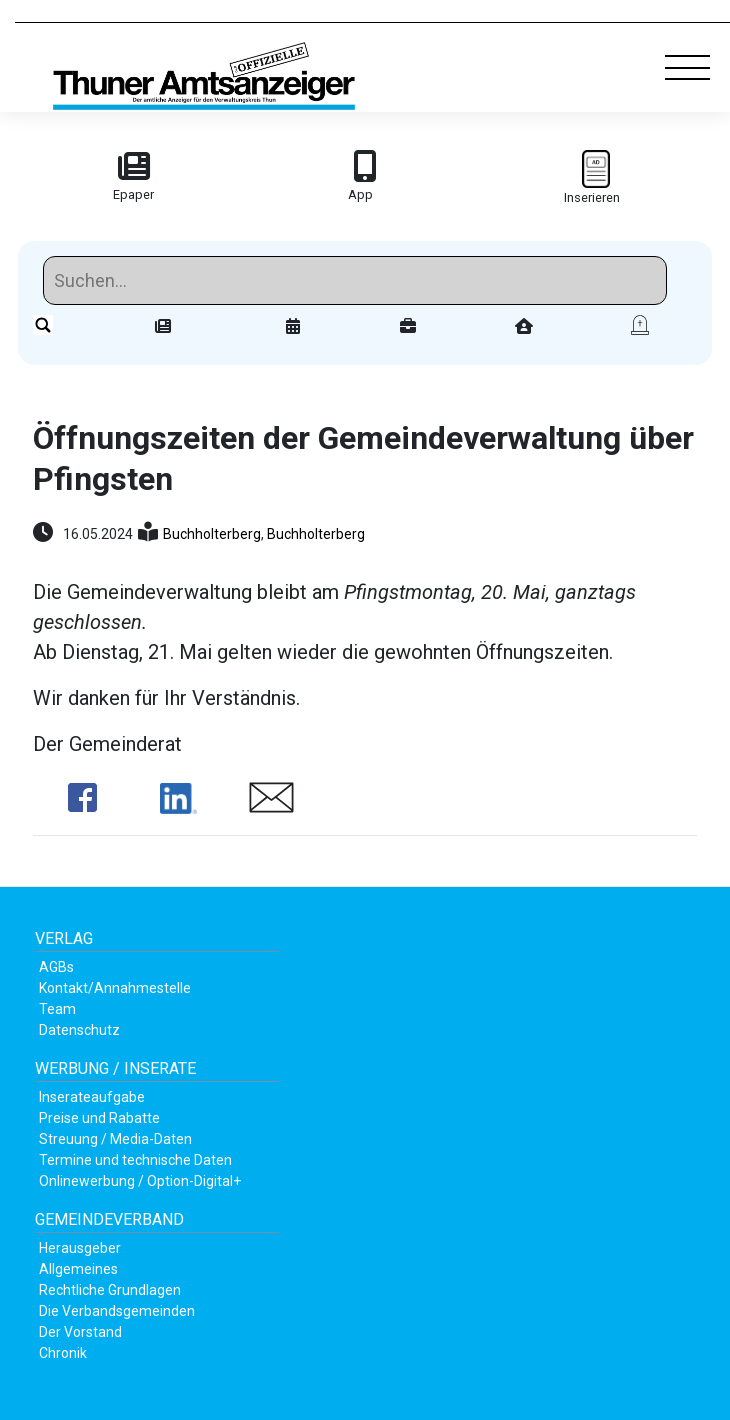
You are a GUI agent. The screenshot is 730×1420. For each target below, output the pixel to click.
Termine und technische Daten (135, 1160)
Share (82, 797)
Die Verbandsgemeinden (117, 1311)
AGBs (56, 967)
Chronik (63, 1353)
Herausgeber (80, 1248)
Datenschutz (79, 1030)
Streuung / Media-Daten (115, 1139)
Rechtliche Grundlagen (110, 1290)
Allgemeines (78, 1269)
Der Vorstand (80, 1332)
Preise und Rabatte (99, 1118)
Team (57, 1009)
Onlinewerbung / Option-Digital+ (140, 1181)
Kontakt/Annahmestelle (115, 988)
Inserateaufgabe (92, 1097)
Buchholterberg (212, 534)
